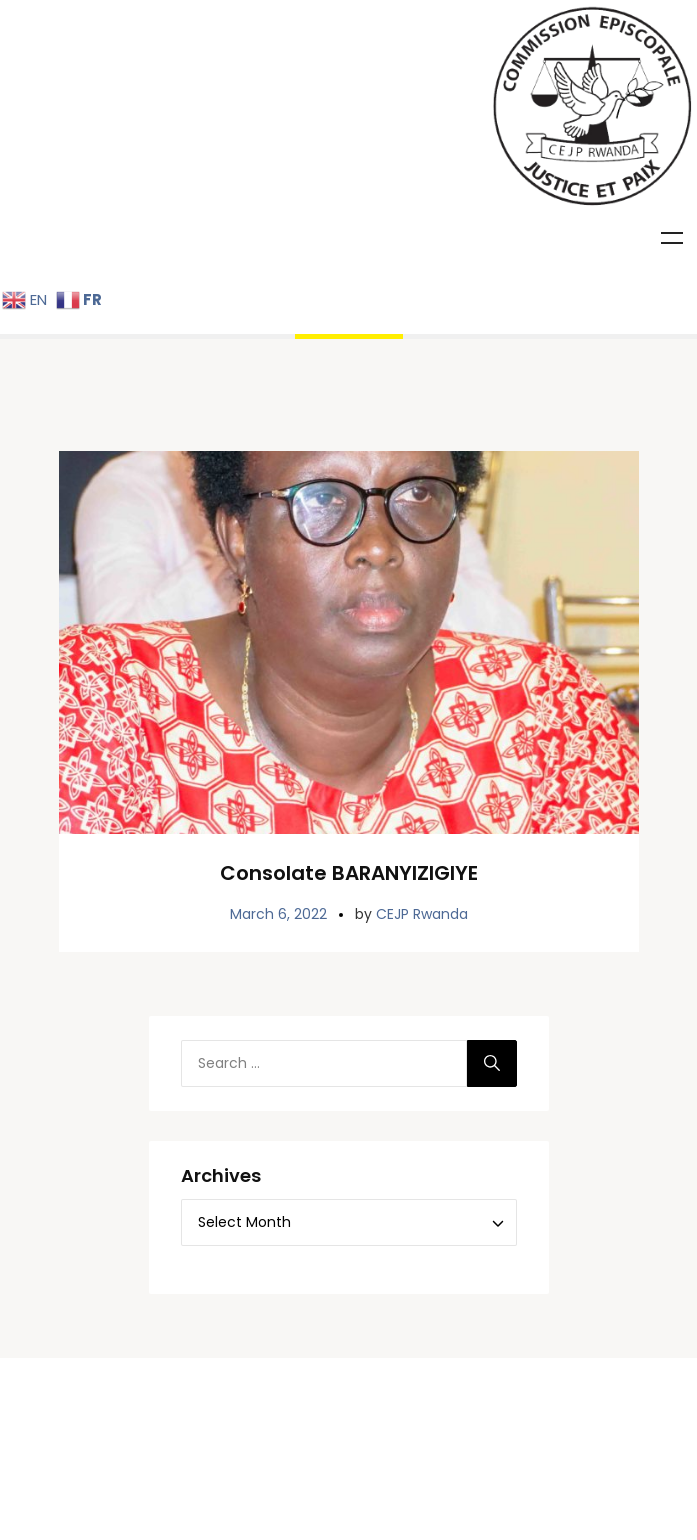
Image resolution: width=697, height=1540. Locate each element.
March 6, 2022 (278, 1096)
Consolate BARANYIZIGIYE (349, 1055)
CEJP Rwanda (422, 1096)
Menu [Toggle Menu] (672, 238)
